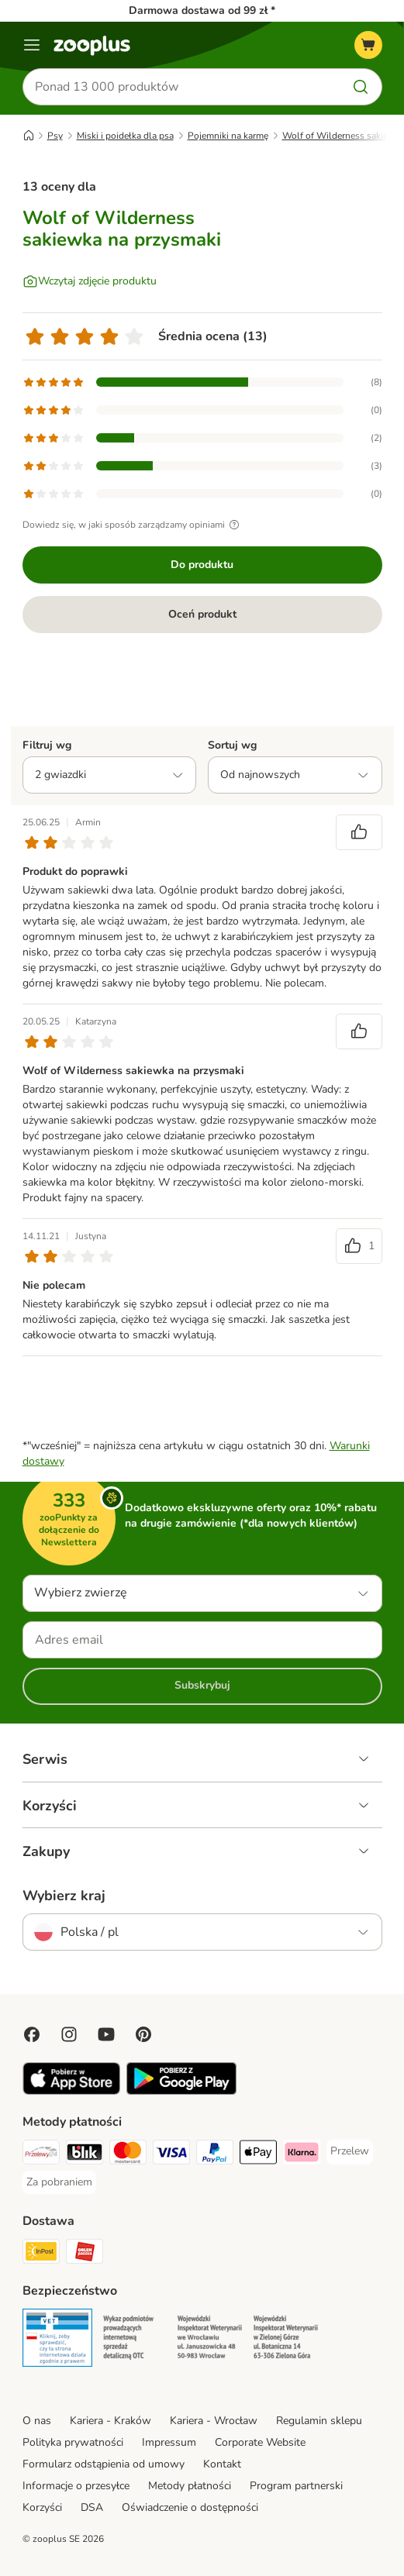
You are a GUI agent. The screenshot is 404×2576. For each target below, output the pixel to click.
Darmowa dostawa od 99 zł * (202, 10)
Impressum (169, 2442)
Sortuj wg (232, 745)
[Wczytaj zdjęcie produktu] (89, 281)
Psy (55, 135)
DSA (92, 2507)
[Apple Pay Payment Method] (258, 2154)
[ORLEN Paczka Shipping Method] (84, 2253)
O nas (36, 2420)
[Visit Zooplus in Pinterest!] (143, 2034)
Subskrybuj (202, 1685)
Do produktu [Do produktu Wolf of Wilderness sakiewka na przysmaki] (202, 564)
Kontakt (222, 2464)
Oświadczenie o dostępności (190, 2507)
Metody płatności (189, 2485)
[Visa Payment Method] (171, 2154)
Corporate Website (260, 2442)
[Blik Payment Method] (84, 2154)
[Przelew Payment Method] (349, 2151)
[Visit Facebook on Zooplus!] (31, 2034)
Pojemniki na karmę (228, 135)
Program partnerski (296, 2485)
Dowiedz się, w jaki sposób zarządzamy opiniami (132, 524)
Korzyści (42, 2507)
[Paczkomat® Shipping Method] (41, 2253)
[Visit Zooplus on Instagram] (69, 2034)
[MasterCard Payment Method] (128, 2154)
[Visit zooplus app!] (71, 2091)
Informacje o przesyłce (75, 2485)
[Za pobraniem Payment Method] (59, 2182)
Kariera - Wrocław (213, 2420)
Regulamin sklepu (319, 2420)
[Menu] (31, 44)
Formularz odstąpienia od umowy (103, 2464)
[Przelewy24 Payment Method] (41, 2154)
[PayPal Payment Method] (214, 2154)
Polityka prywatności (72, 2442)
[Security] (57, 2340)
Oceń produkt (202, 614)
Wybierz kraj (63, 1895)
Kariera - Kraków (110, 2420)
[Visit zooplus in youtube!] (106, 2034)
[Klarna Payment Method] (301, 2154)
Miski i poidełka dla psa (125, 135)
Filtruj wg (46, 745)
